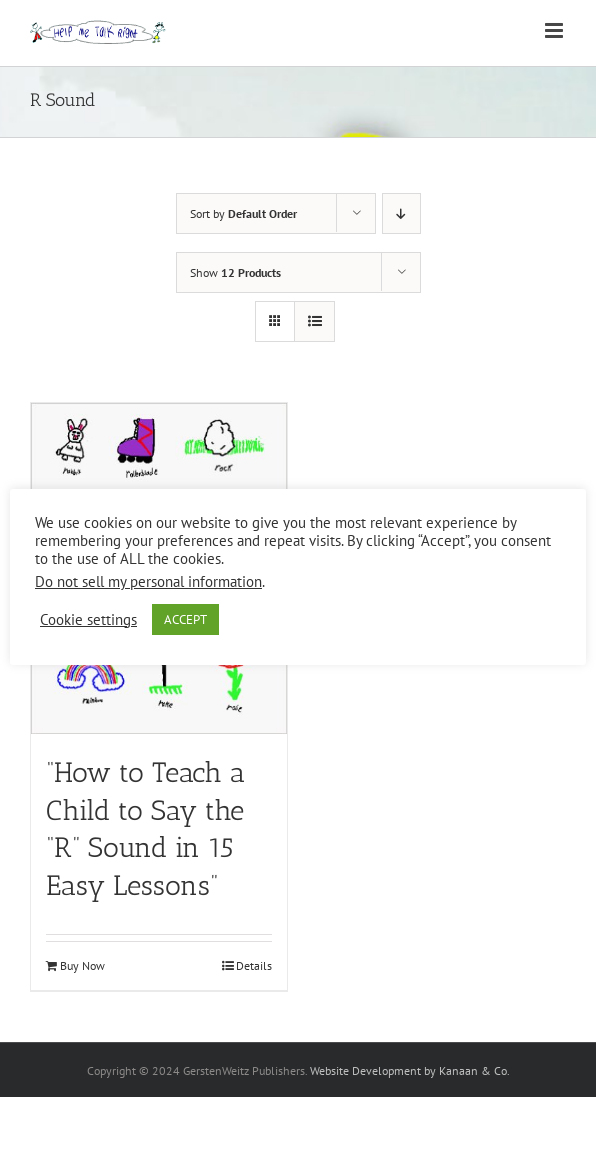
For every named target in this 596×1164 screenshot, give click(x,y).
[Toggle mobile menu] (555, 30)
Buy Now (82, 965)
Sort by (243, 213)
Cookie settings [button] (88, 620)
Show (235, 272)
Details (254, 965)
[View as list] (314, 321)
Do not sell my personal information (148, 581)
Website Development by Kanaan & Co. (410, 1070)
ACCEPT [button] (185, 619)
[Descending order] (401, 213)
